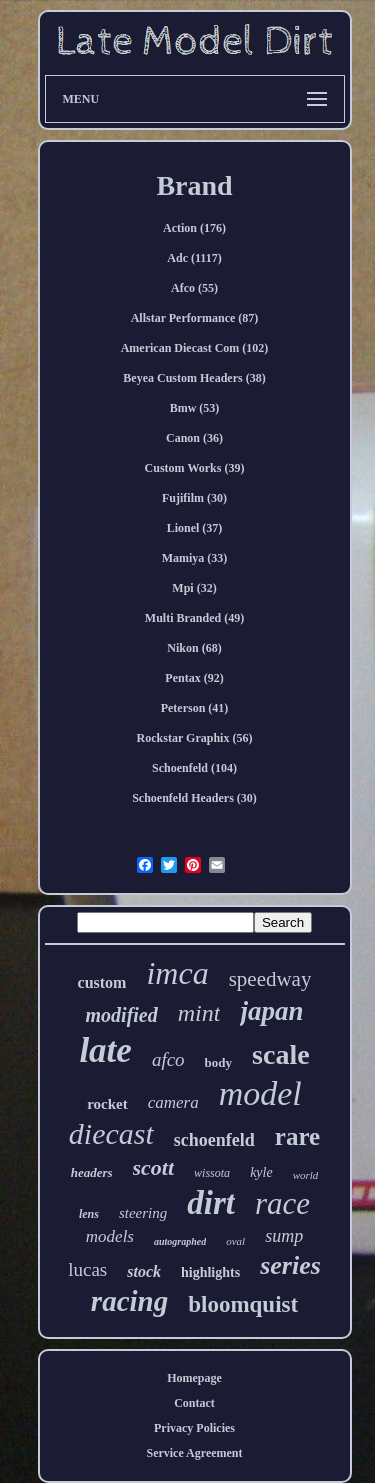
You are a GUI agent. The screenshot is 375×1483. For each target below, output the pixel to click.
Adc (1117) (194, 258)
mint (199, 1013)
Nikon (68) (194, 648)
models (110, 1236)
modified (122, 1015)
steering (143, 1213)
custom (102, 982)
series (290, 1265)
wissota (212, 1173)
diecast (111, 1133)
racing (129, 1301)
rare (297, 1136)
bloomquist (243, 1304)
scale (281, 1054)
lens (89, 1214)
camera (173, 1102)
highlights (210, 1272)
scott (154, 1167)
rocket (107, 1104)
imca (177, 973)
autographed (180, 1241)
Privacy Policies (194, 1428)
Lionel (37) (195, 528)
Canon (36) (194, 438)
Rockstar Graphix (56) (195, 738)
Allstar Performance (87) (195, 318)
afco (168, 1059)
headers (92, 1172)
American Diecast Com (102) (195, 348)
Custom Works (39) (195, 468)
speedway (270, 979)
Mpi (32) (194, 588)
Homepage (194, 1378)
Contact (194, 1403)
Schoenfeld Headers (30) (194, 798)
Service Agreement (194, 1453)
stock (144, 1271)
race (282, 1203)
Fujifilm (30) (194, 498)
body (218, 1062)
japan (271, 1011)
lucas (87, 1269)
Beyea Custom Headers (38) (194, 378)
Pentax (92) (194, 678)
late (105, 1050)
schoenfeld (214, 1140)
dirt (211, 1203)
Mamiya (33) (195, 558)
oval (235, 1241)
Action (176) (194, 228)
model (260, 1093)
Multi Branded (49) (194, 618)
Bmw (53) (195, 408)
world (306, 1175)
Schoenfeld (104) (194, 768)
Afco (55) (194, 288)
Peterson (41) (195, 708)
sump (284, 1236)
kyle (261, 1172)
